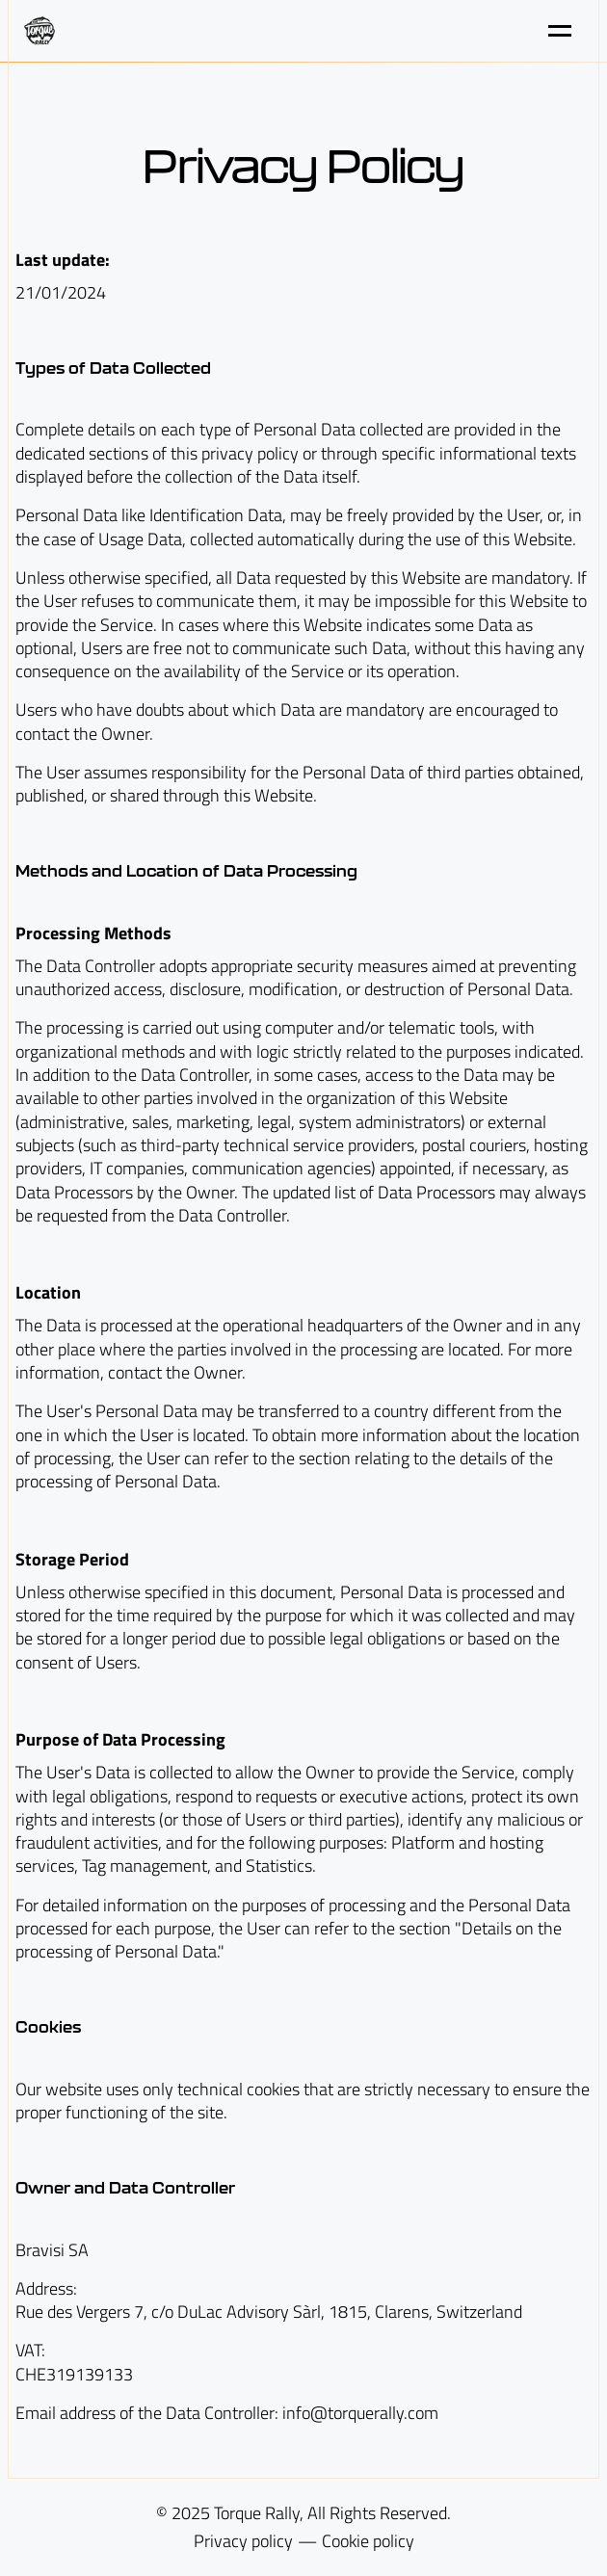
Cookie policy (368, 2541)
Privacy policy (243, 2541)
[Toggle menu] (560, 31)
